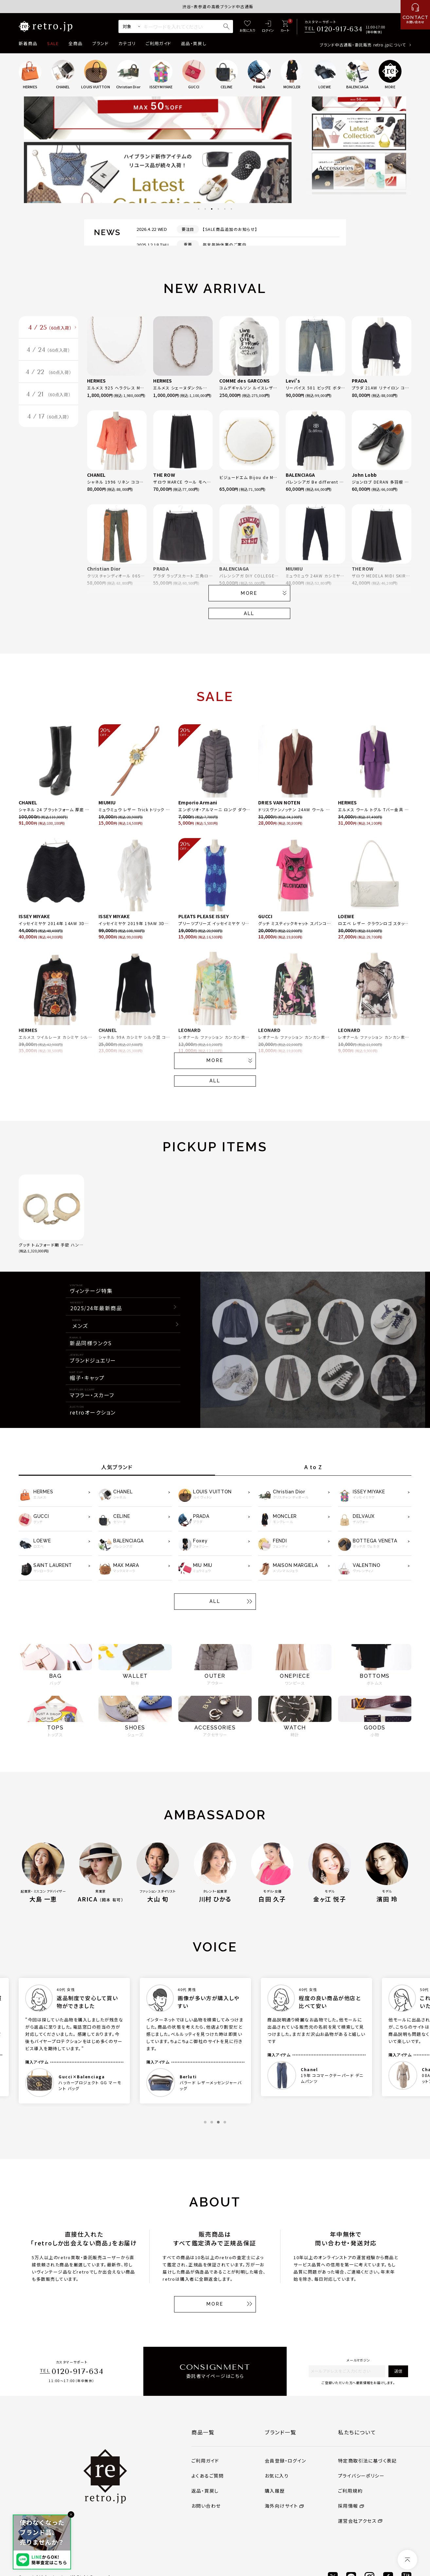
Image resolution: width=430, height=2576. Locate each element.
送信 (398, 2371)
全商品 (75, 43)
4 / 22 (49, 372)
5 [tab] (224, 209)
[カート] (284, 26)
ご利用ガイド (158, 43)
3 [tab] (211, 209)
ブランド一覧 (280, 2432)
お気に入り (277, 2475)
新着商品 (28, 43)
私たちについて (357, 2432)
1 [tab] (198, 209)
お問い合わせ (206, 2505)
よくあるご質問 (207, 2475)
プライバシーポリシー (361, 2475)
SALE (53, 43)
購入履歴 (275, 2490)
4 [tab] (218, 209)
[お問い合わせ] (415, 14)
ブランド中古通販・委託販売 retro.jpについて (363, 44)
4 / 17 (48, 417)
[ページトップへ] (407, 2559)
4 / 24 (48, 350)
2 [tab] (205, 209)
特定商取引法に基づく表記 (367, 2460)
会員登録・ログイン (285, 2460)
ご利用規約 (350, 2490)
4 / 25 (50, 328)
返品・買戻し (193, 43)
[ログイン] (268, 26)
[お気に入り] (247, 26)
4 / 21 (48, 394)
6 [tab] (231, 209)
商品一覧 (202, 2432)
